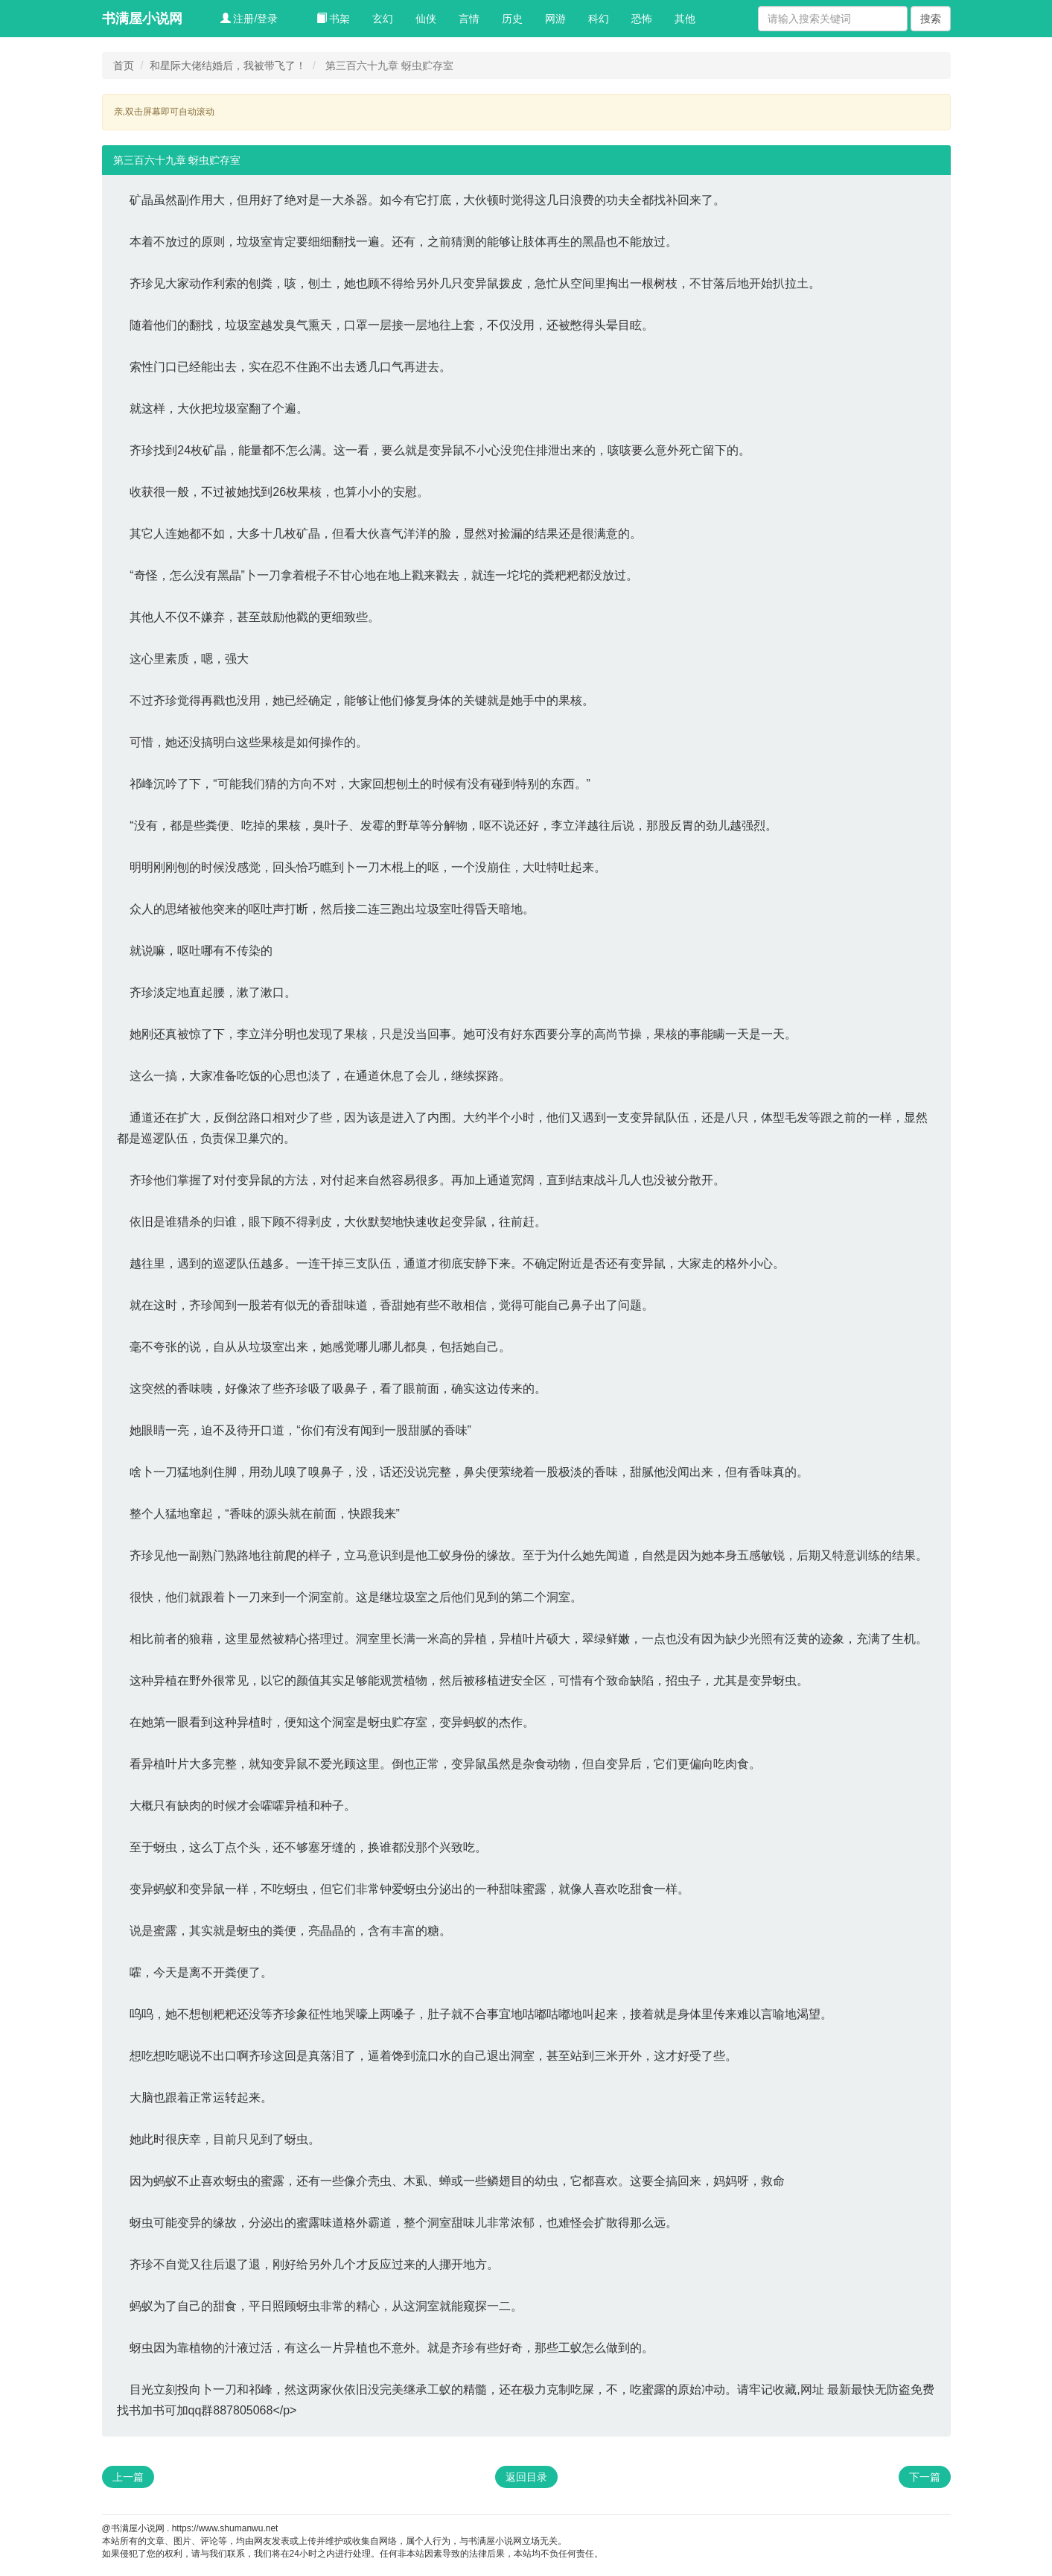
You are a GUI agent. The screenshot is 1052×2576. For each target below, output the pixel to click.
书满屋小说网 (142, 18)
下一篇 (924, 2477)
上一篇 (128, 2477)
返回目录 (526, 2477)
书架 (333, 19)
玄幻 (382, 19)
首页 (123, 65)
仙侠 (425, 19)
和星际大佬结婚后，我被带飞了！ (228, 65)
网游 (555, 19)
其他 (685, 19)
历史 (512, 19)
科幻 (598, 19)
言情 (469, 19)
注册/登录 (249, 19)
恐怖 (641, 19)
